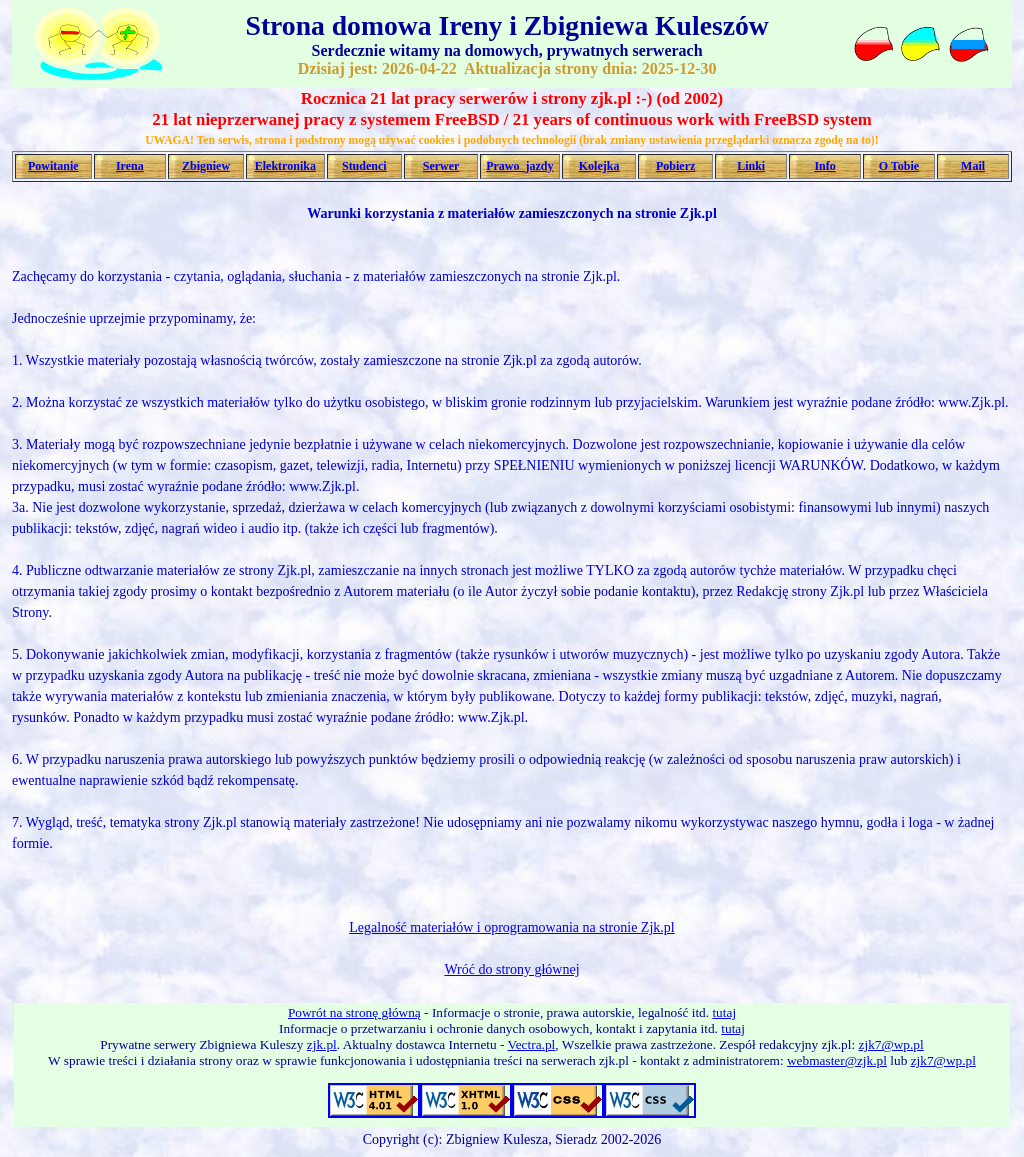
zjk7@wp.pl (891, 1044)
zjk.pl (322, 1044)
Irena (130, 166)
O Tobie (899, 166)
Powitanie (53, 166)
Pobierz (675, 166)
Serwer (441, 166)
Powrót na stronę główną (354, 1012)
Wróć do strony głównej (511, 969)
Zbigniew (206, 166)
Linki (751, 166)
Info (824, 166)
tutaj (724, 1012)
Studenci (364, 166)
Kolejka (599, 166)
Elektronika (285, 166)
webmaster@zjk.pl (837, 1060)
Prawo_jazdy (519, 166)
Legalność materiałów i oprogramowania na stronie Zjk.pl (511, 927)
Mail (973, 166)
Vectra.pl (532, 1044)
